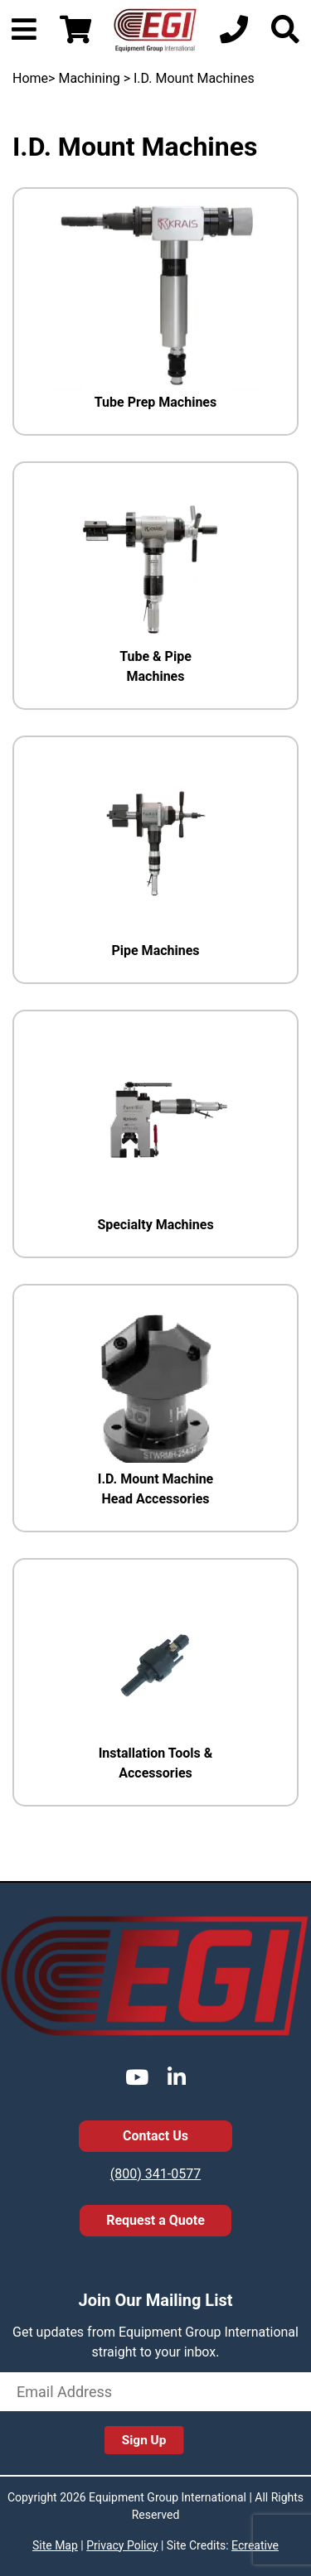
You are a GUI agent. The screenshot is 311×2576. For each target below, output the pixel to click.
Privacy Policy (122, 2545)
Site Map (55, 2545)
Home (30, 78)
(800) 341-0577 (155, 2174)
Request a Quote (155, 2220)
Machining (88, 78)
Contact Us (155, 2136)
